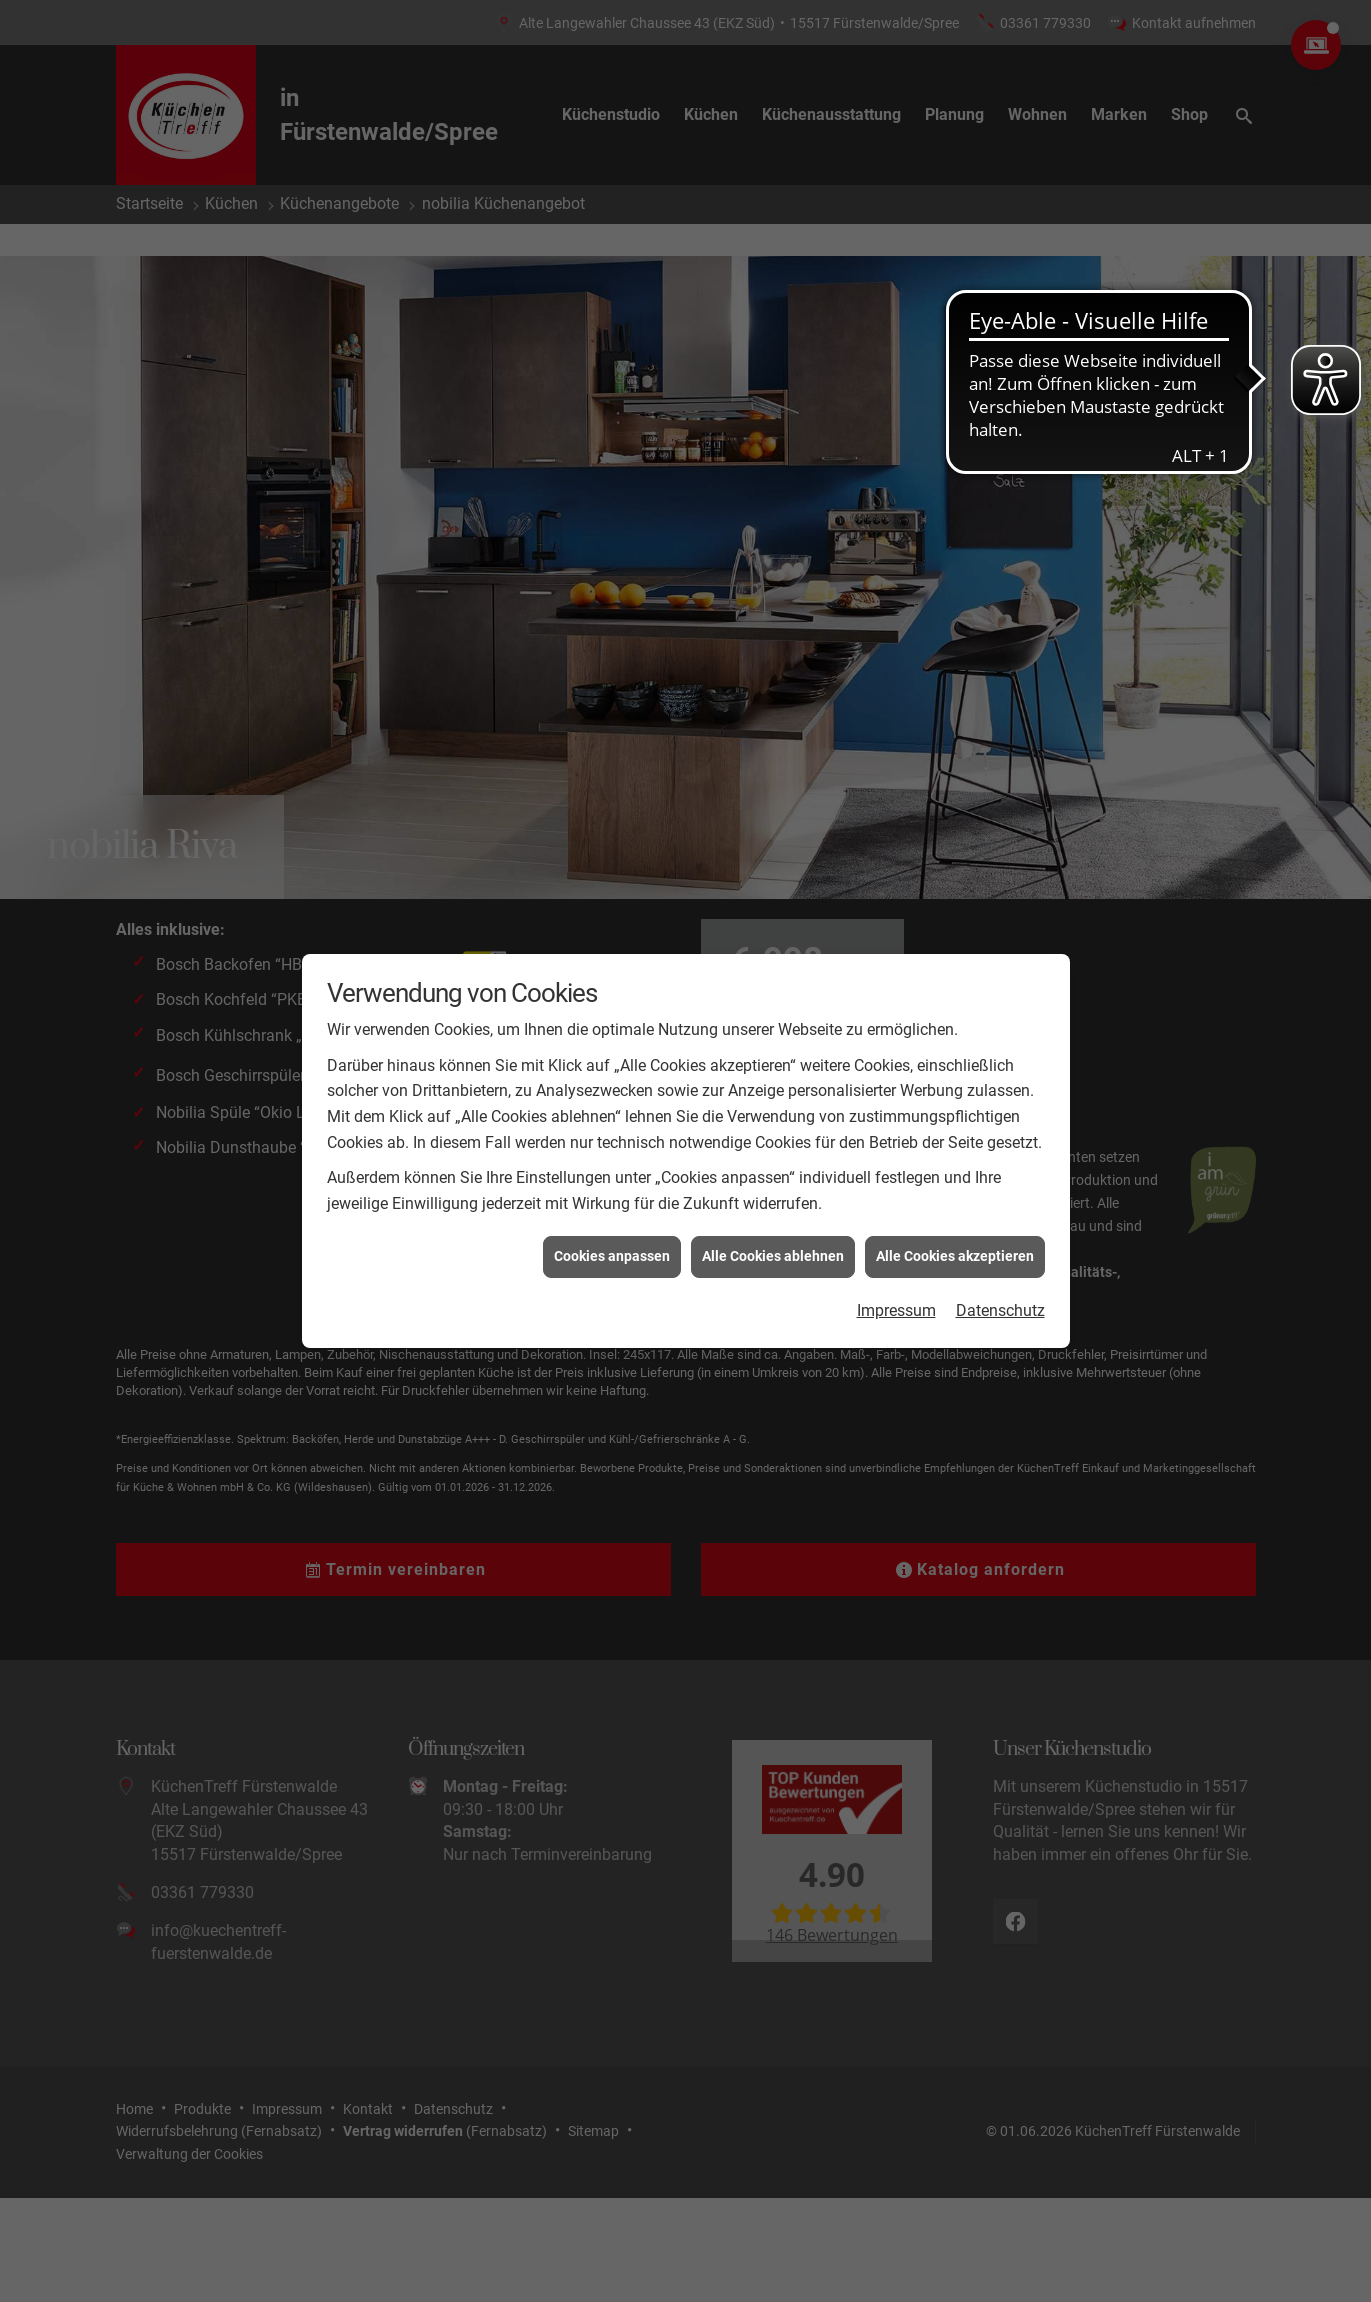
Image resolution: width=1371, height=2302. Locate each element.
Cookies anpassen (612, 1256)
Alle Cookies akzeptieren (955, 1256)
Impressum (896, 1310)
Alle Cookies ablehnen (773, 1256)
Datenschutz (1000, 1310)
